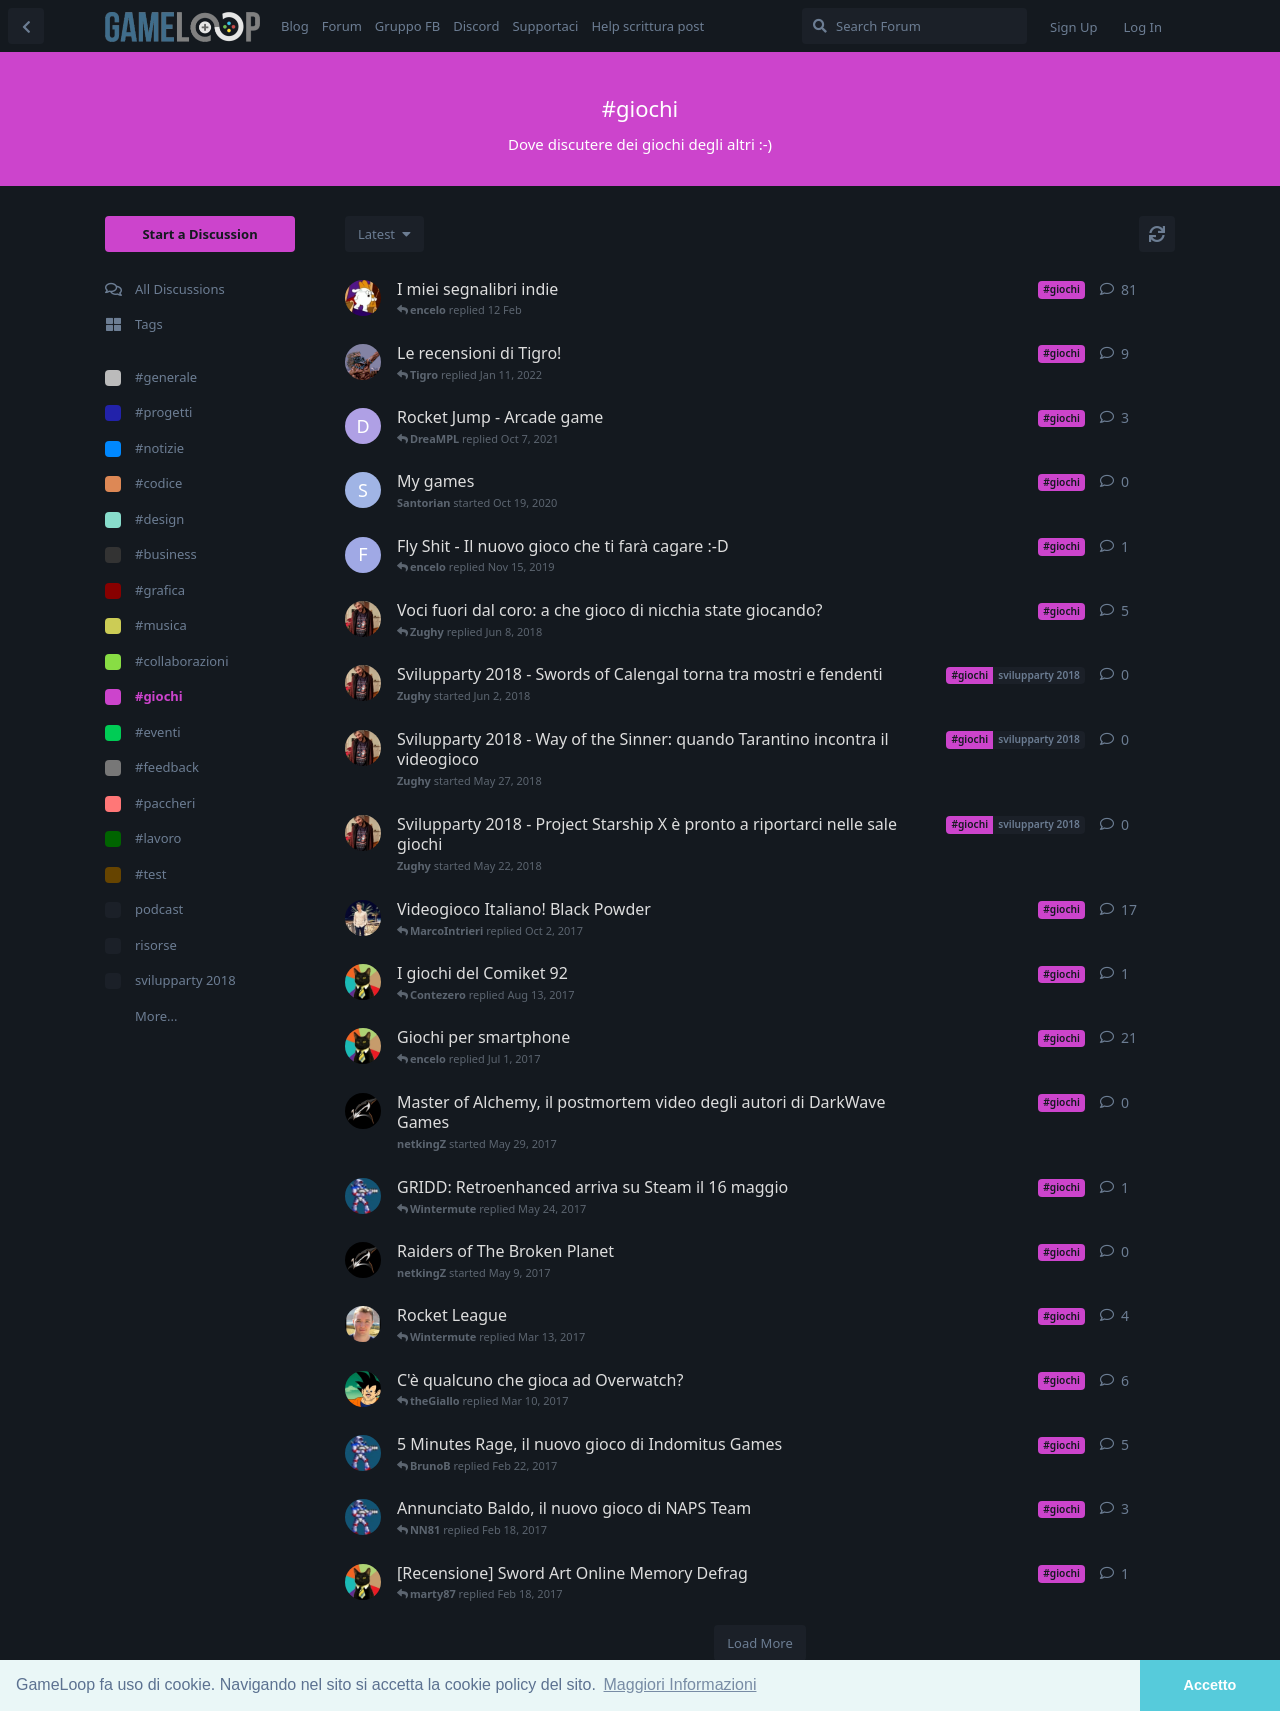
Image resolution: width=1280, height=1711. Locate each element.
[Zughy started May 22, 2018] (363, 833)
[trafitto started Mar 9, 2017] (363, 1389)
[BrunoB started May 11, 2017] (363, 1196)
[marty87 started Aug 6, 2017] (363, 982)
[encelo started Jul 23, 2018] (363, 298)
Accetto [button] (1210, 1685)
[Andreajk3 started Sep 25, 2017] (363, 918)
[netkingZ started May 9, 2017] (363, 1260)
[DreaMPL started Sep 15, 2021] (363, 426)
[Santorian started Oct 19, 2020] (363, 490)
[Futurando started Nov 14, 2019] (363, 555)
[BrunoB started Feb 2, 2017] (363, 1453)
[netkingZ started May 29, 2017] (363, 1111)
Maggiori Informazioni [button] (680, 1684)
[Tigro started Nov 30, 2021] (363, 362)
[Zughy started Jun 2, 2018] (363, 683)
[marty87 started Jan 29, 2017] (363, 1582)
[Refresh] (1157, 234)
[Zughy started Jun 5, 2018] (363, 619)
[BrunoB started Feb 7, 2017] (363, 1517)
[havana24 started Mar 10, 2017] (363, 1324)
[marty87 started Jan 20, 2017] (363, 1046)
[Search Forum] (914, 26)
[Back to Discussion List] (26, 26)
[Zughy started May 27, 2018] (363, 748)
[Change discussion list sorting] (384, 234)
